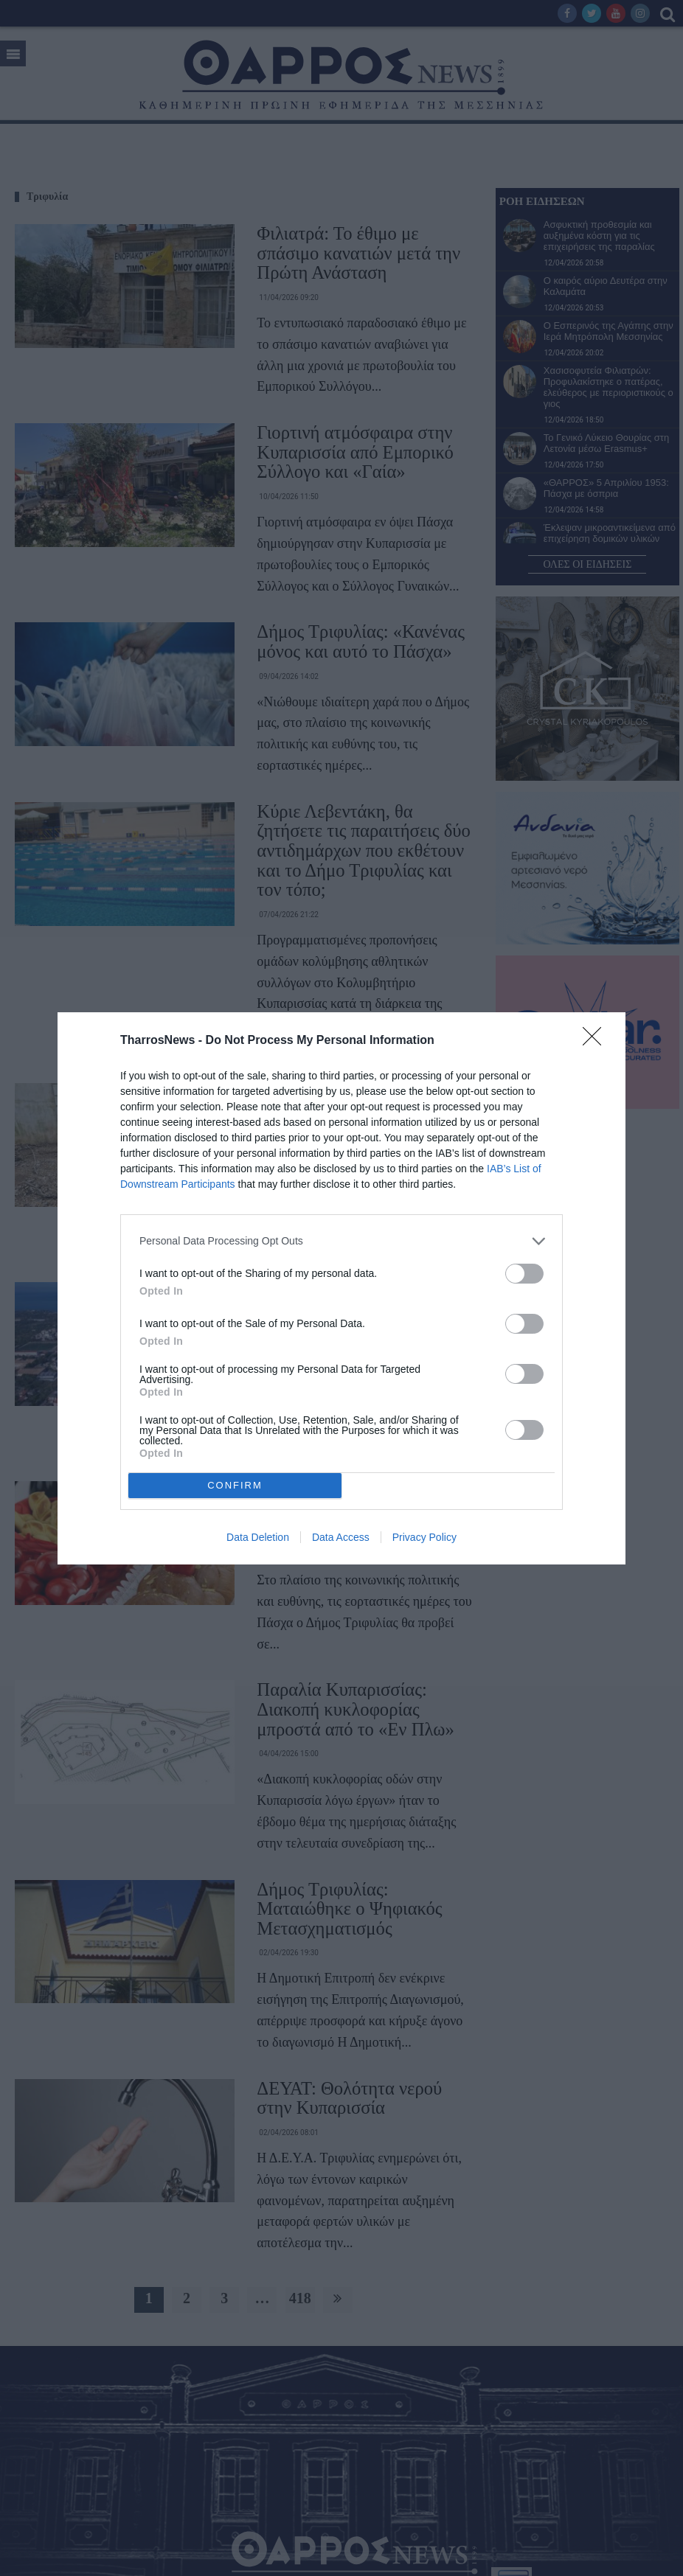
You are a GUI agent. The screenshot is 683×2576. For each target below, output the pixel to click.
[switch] (524, 1274)
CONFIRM (235, 1485)
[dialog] (341, 1288)
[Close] (597, 1041)
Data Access (341, 1537)
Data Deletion (257, 1537)
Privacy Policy (424, 1537)
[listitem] (341, 1241)
